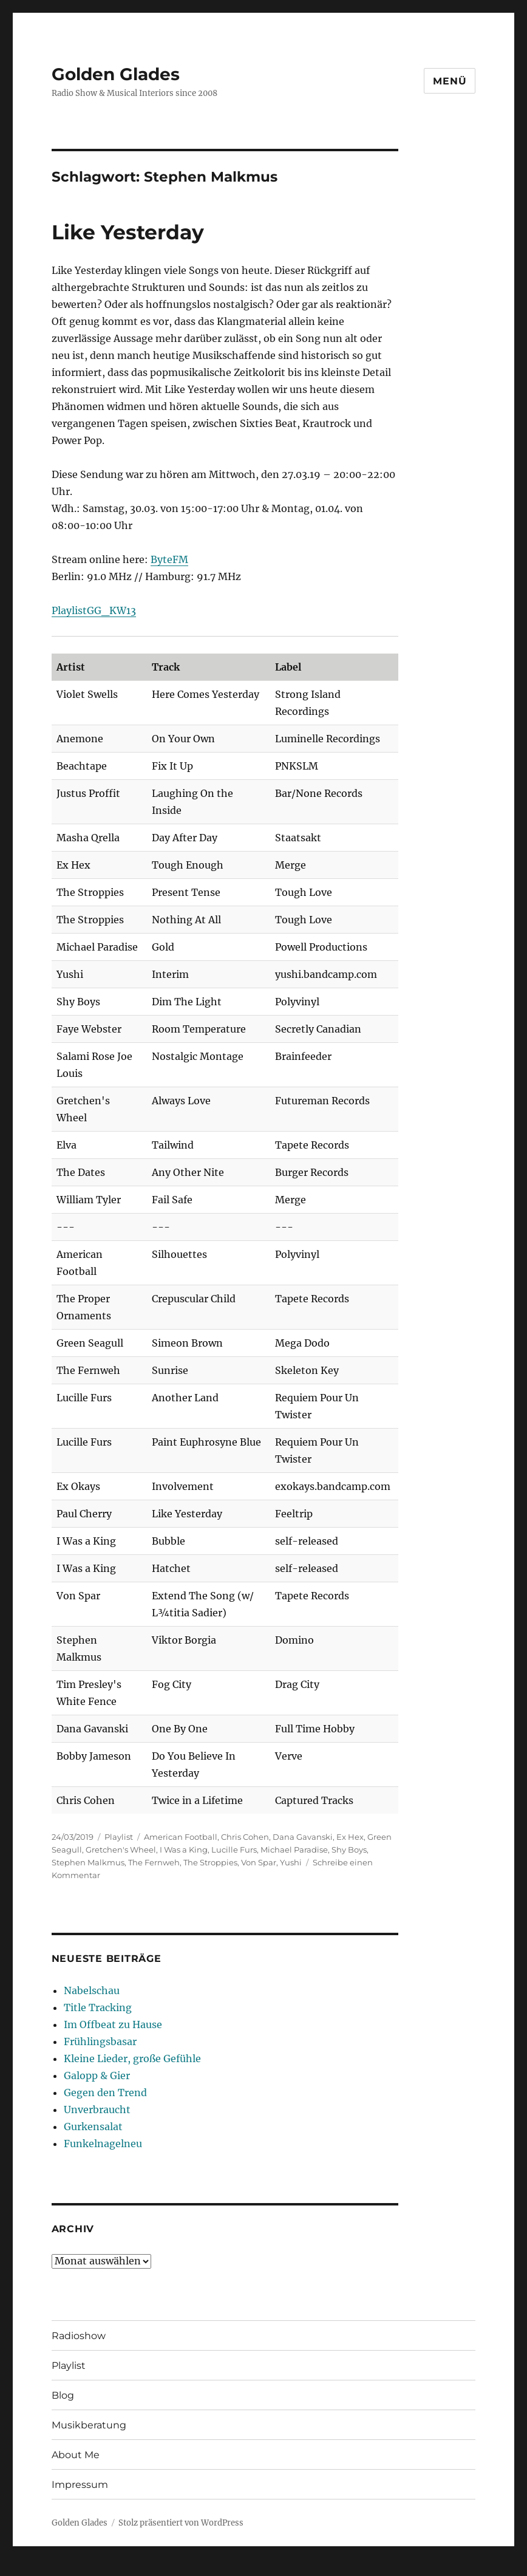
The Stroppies (210, 1862)
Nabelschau (92, 1990)
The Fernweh (154, 1862)
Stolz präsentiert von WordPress (180, 2523)
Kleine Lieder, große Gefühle (132, 2058)
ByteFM (169, 559)
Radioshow (79, 2336)
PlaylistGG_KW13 (94, 610)
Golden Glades (116, 74)
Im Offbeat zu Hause (113, 2024)
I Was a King (184, 1849)
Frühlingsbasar (100, 2041)
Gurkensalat (93, 2126)
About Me (76, 2455)
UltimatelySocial (363, 2567)
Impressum (80, 2484)
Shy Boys (349, 1849)
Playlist (118, 1837)
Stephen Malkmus (88, 1862)
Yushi (291, 1862)
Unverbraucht (97, 2109)
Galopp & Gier (97, 2075)
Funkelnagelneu (103, 2143)
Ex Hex (350, 1837)
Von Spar (258, 1862)
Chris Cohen (245, 1837)
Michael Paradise (294, 1849)
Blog (63, 2395)
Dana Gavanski (303, 1837)
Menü (449, 81)
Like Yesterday (128, 232)
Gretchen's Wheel (121, 1849)
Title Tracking (98, 2007)
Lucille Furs (234, 1849)
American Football (180, 1837)
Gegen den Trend (105, 2092)
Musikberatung (89, 2425)
